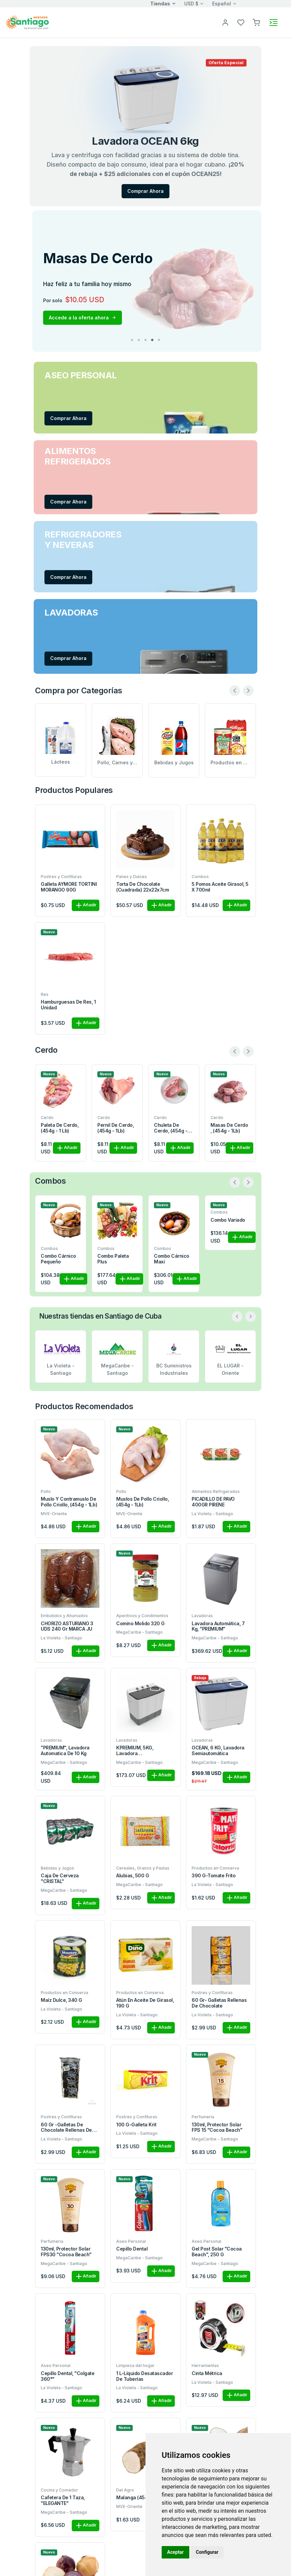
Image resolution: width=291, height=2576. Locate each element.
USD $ (191, 3)
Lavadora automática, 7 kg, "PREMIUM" (218, 1626)
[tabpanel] (146, 281)
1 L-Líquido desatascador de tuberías (144, 2376)
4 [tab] (152, 340)
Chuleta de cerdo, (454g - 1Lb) (170, 1128)
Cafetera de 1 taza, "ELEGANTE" (63, 2500)
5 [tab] (159, 340)
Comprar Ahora (145, 191)
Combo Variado (58, 1220)
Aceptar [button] (175, 2552)
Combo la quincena (165, 1222)
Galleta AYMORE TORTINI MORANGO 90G (69, 887)
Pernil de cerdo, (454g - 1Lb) (115, 1128)
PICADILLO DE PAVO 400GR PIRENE (213, 1501)
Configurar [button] (207, 2552)
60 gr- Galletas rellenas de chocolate (219, 2003)
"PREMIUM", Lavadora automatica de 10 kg (65, 1750)
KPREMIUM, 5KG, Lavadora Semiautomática (134, 1750)
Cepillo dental (132, 2249)
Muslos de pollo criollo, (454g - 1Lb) (142, 1501)
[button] (256, 22)
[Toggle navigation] (273, 22)
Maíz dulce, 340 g (61, 2000)
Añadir (85, 905)
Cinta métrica (207, 2373)
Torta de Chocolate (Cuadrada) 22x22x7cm (142, 887)
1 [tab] (132, 340)
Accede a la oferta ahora (82, 317)
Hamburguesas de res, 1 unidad (68, 1004)
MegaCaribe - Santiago (139, 1632)
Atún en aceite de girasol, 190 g (145, 2003)
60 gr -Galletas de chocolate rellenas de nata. (66, 2127)
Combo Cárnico (115, 1220)
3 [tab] (145, 340)
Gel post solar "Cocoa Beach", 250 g (217, 2251)
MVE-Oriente (54, 1513)
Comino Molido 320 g (140, 1623)
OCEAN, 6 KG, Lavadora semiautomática (218, 1750)
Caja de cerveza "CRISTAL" (60, 1878)
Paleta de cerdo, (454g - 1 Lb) (59, 1128)
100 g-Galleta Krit (136, 2124)
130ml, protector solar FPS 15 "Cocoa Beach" (217, 2127)
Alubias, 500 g (132, 1875)
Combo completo (230, 1256)
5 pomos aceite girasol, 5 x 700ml (220, 887)
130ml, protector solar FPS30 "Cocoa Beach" (66, 2251)
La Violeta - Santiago (212, 1513)
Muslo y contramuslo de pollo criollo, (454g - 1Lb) (69, 1501)
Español (221, 3)
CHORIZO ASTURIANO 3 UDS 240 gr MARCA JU (67, 1626)
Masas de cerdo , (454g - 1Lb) (229, 1128)
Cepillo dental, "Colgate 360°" (67, 2376)
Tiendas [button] (160, 3)
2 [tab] (138, 340)
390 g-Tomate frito (213, 1875)
